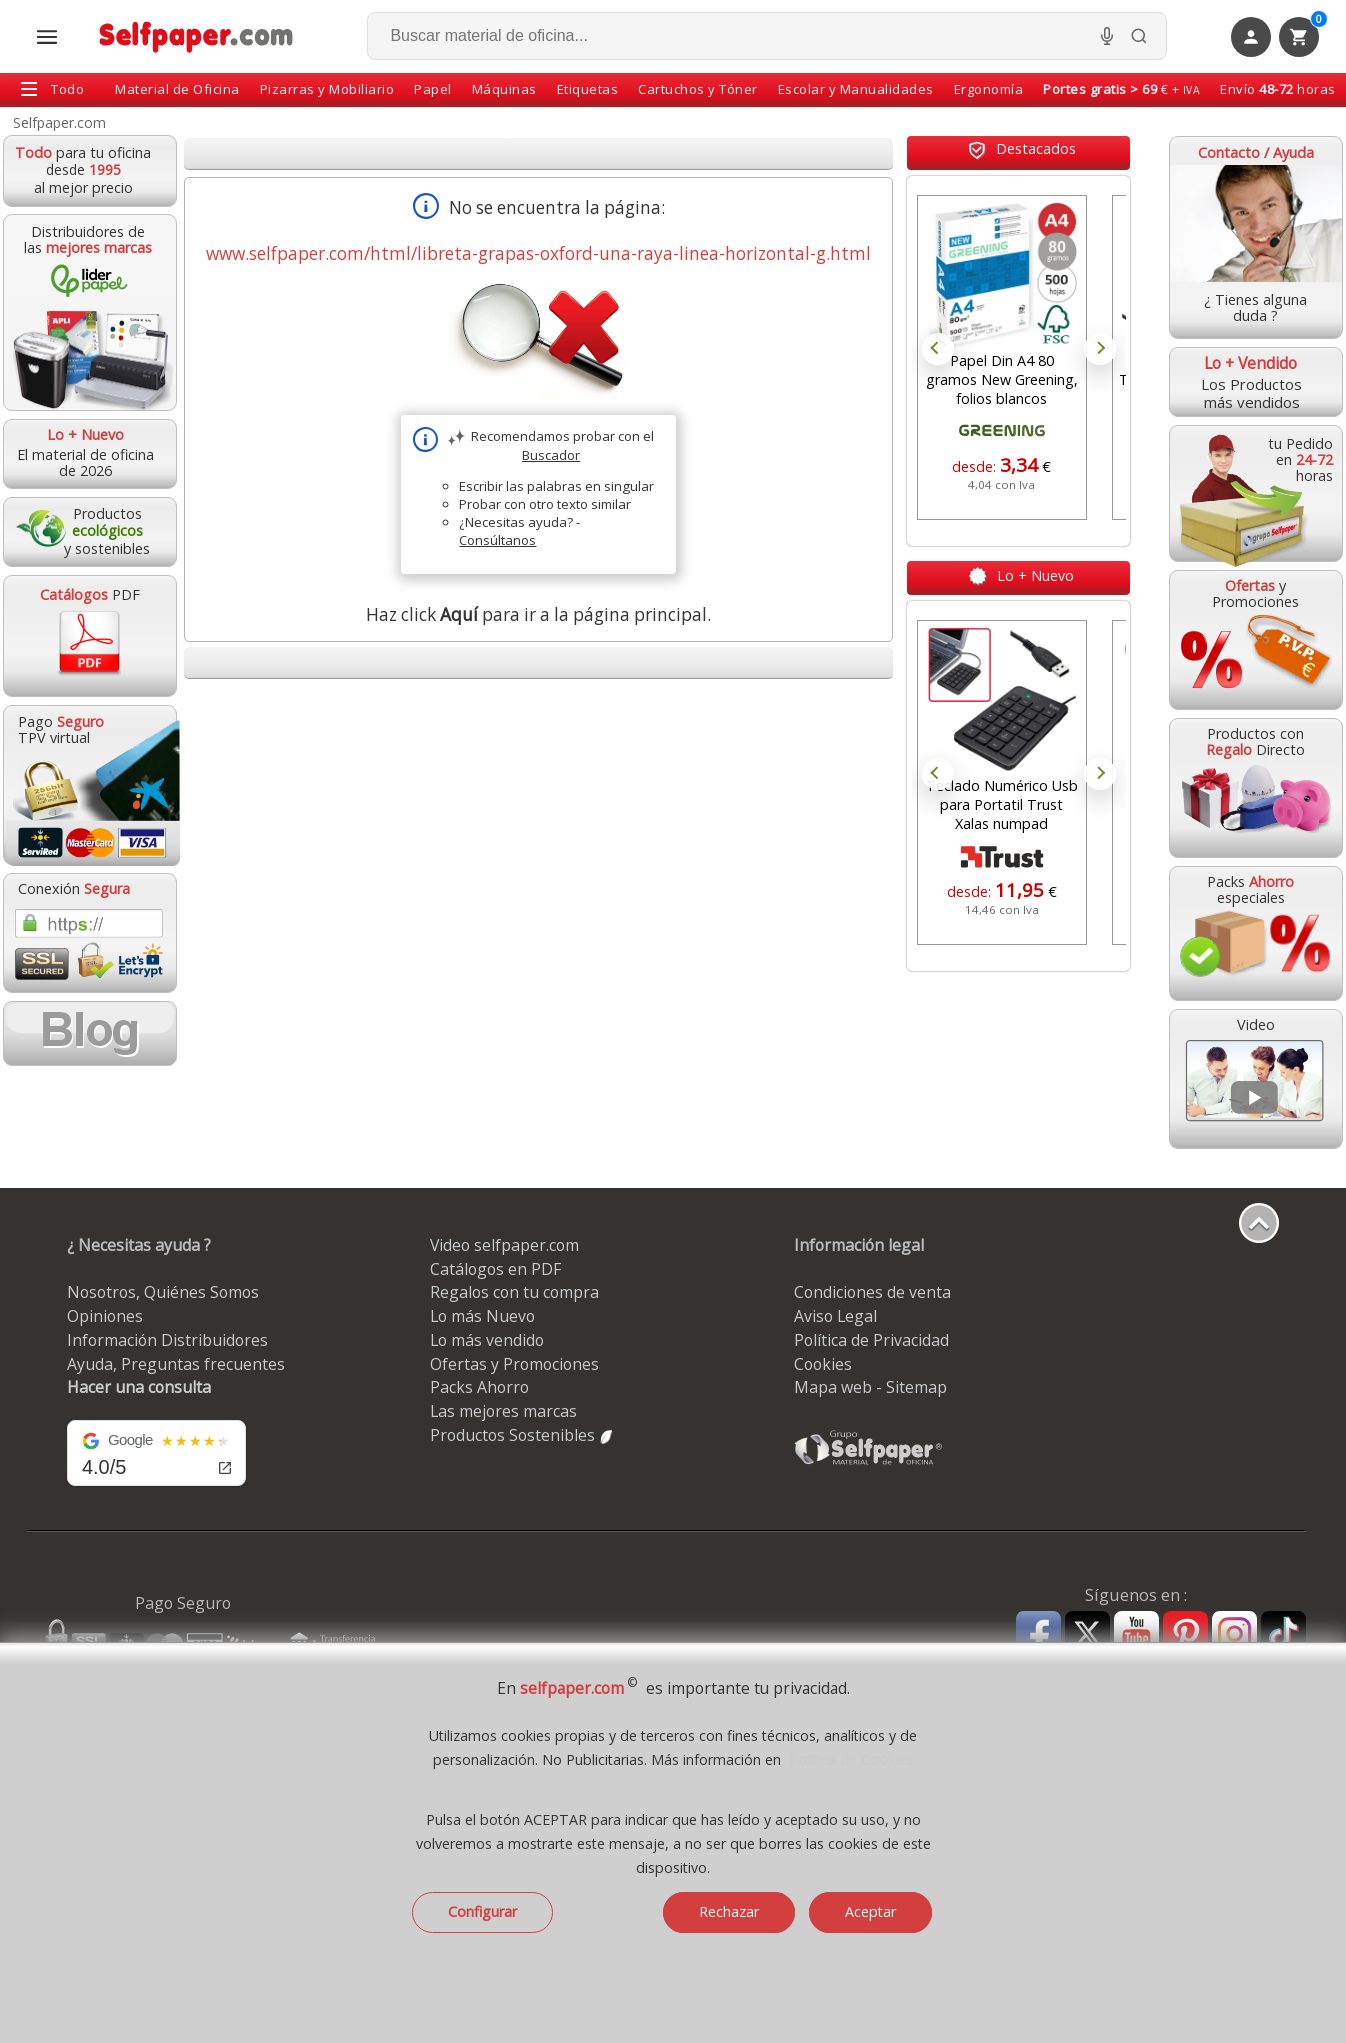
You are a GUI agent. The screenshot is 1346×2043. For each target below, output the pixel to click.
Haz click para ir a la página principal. (538, 614)
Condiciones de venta (872, 1292)
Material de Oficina (177, 89)
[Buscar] (1139, 36)
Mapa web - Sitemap (870, 1387)
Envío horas (1278, 89)
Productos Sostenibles (522, 1435)
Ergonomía (989, 89)
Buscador (551, 455)
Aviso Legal (835, 1316)
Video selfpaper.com (504, 1245)
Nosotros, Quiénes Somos (163, 1292)
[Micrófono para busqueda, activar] (1107, 36)
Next (1100, 349)
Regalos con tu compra (514, 1292)
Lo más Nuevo (482, 1316)
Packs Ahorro (479, 1387)
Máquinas (504, 89)
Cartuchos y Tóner (698, 89)
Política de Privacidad (871, 1340)
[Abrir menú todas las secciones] (47, 37)
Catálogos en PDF (495, 1269)
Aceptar (870, 1911)
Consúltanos (497, 540)
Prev (938, 349)
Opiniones (105, 1316)
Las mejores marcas (503, 1411)
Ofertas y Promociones (514, 1364)
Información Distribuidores (167, 1340)
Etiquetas (588, 89)
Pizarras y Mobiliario (327, 89)
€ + (1121, 89)
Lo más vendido (487, 1340)
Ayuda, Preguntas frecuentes (176, 1364)
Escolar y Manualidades (856, 89)
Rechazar (729, 1911)
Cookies (823, 1364)
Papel (433, 89)
